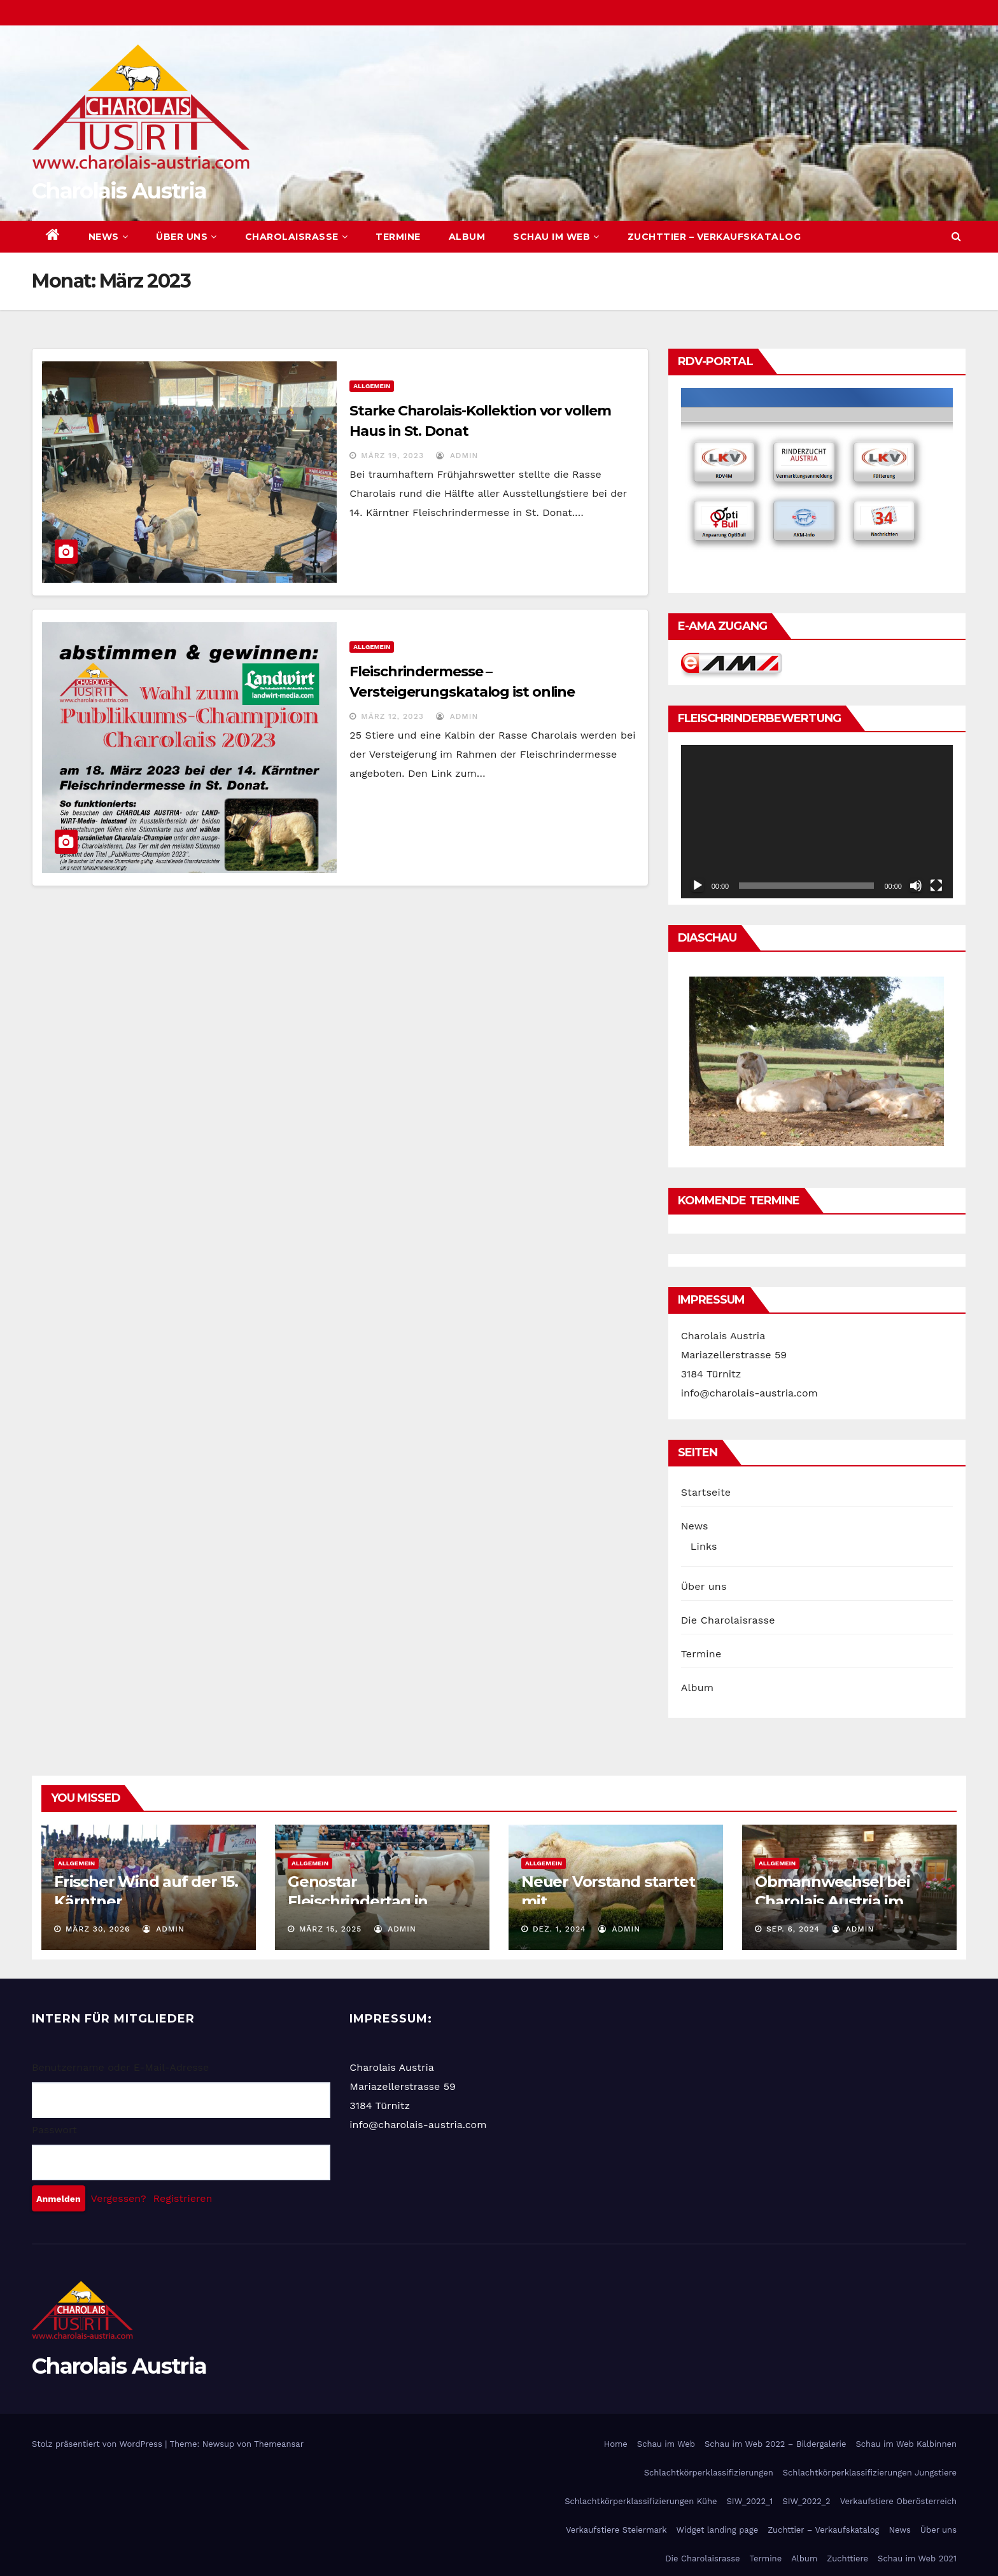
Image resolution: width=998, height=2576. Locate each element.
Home (616, 2444)
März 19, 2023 (392, 455)
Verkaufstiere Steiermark (616, 2530)
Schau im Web (556, 236)
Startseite (706, 1492)
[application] (817, 821)
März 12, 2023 (392, 716)
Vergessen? (118, 2198)
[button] (956, 236)
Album (467, 236)
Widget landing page (718, 2530)
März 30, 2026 (98, 1929)
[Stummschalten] (916, 885)
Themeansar (279, 2444)
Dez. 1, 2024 (559, 1929)
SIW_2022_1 (749, 2501)
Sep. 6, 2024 (793, 1929)
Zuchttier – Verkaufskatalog (714, 236)
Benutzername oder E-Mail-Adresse (120, 2067)
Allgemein (371, 385)
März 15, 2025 (330, 1929)
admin (457, 455)
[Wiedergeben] (697, 885)
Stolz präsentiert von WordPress (98, 2444)
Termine (398, 236)
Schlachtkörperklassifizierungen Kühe (641, 2501)
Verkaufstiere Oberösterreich (898, 2501)
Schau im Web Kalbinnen (906, 2444)
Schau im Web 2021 (917, 2558)
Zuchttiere (847, 2558)
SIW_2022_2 (806, 2501)
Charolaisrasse (296, 236)
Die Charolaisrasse (728, 1620)
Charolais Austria (119, 191)
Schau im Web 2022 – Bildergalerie (775, 2444)
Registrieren (183, 2198)
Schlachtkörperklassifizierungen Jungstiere (870, 2472)
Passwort (54, 2130)
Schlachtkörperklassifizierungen (708, 2472)
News (108, 236)
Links (704, 1546)
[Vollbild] (936, 885)
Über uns (186, 236)
